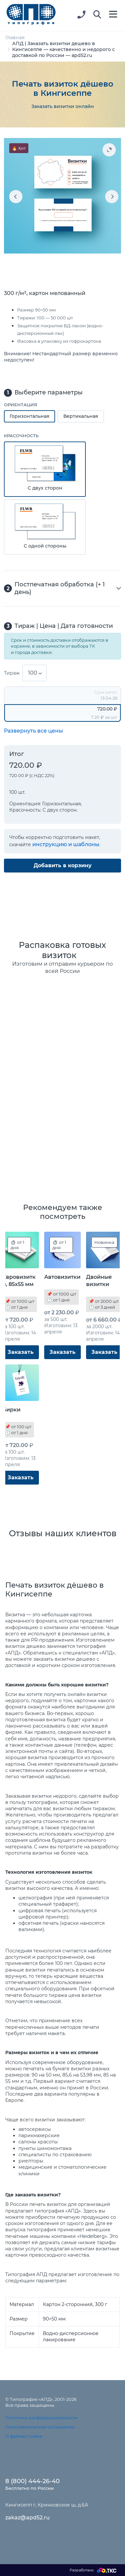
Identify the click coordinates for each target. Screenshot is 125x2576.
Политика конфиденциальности (41, 2417)
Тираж (12, 673)
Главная (15, 37)
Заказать (21, 1352)
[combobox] (34, 673)
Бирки (11, 1410)
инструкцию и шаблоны (65, 844)
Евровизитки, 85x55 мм (19, 1280)
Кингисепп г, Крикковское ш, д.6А (46, 2505)
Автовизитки (62, 1277)
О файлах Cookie (23, 2436)
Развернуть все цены (33, 731)
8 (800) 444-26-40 (32, 2481)
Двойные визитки (99, 1280)
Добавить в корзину (63, 865)
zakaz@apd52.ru (27, 2517)
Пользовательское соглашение (40, 2426)
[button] (97, 14)
